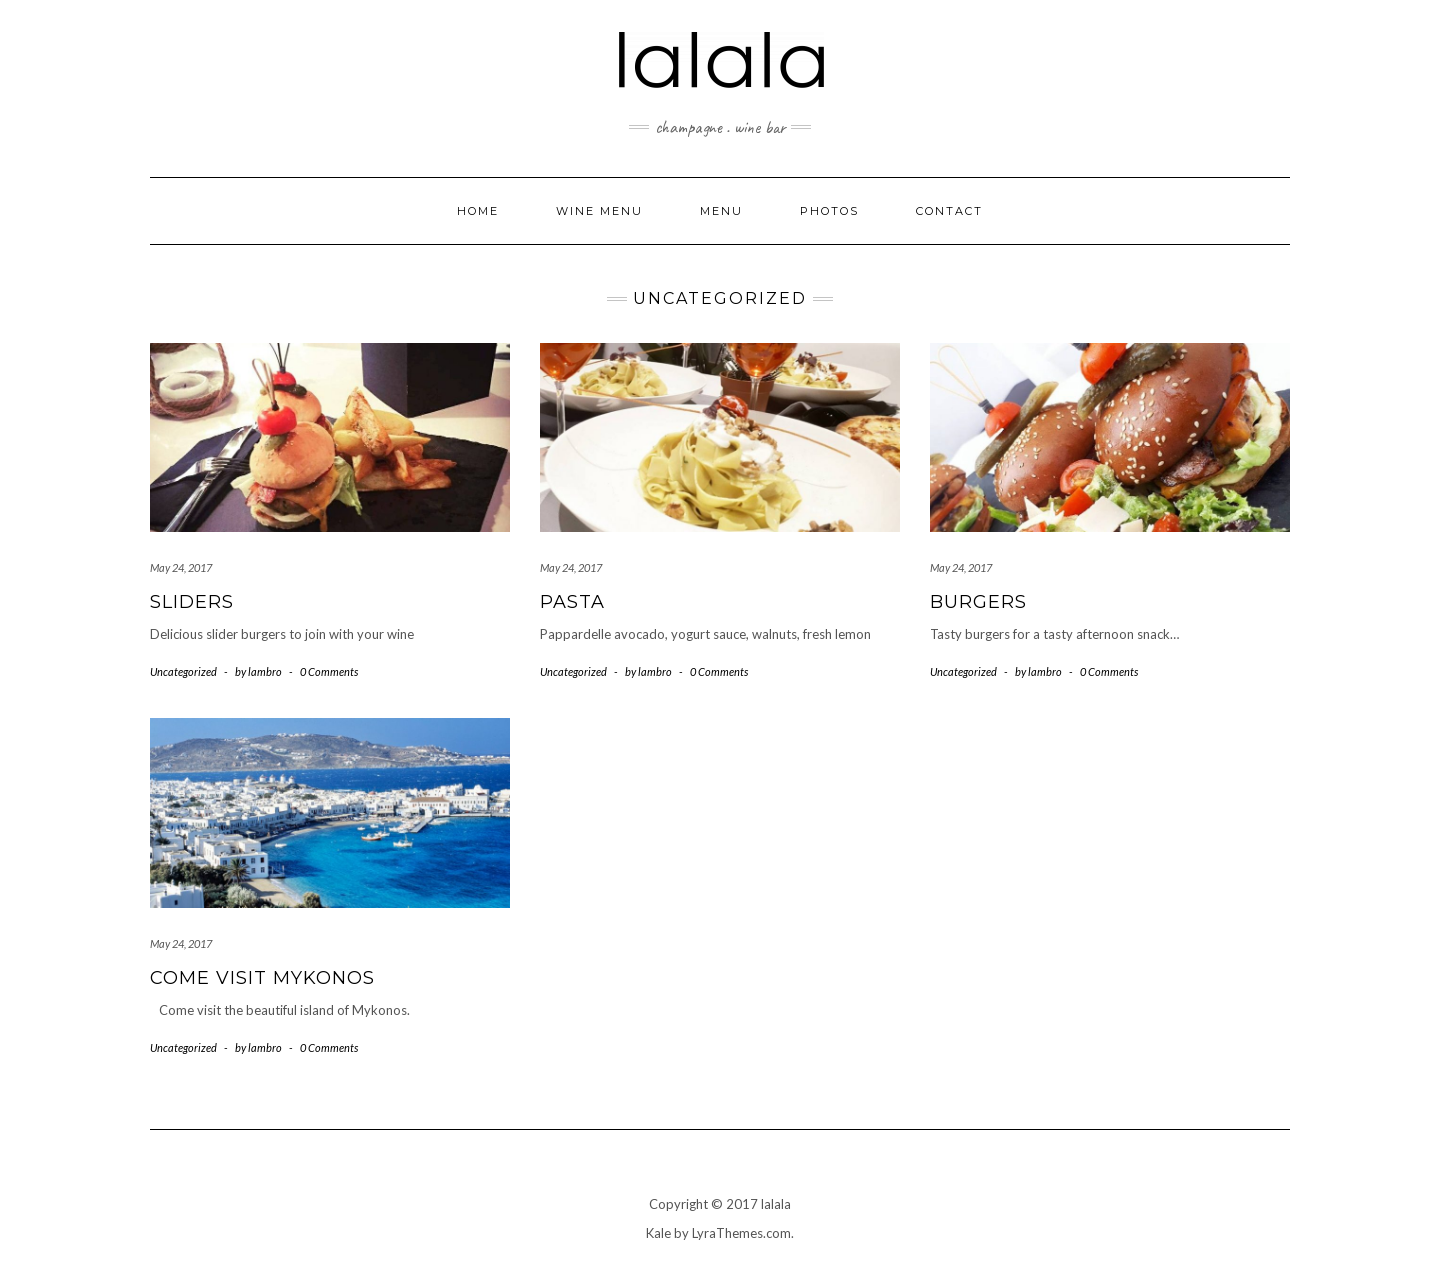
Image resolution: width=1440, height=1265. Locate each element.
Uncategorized (183, 671)
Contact (949, 211)
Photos (829, 211)
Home (478, 211)
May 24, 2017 (181, 567)
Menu (721, 211)
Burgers (978, 602)
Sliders (192, 602)
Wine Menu (599, 211)
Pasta (572, 602)
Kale (658, 1233)
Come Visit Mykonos (262, 978)
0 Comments (329, 671)
